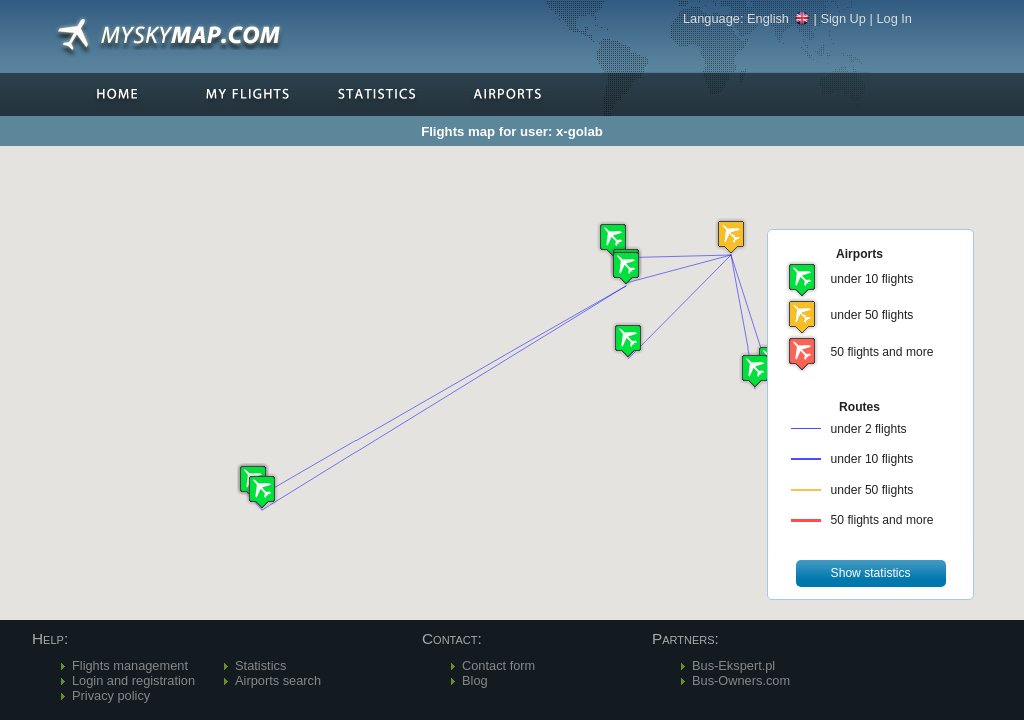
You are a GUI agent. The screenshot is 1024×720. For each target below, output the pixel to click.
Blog (475, 680)
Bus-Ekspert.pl (733, 665)
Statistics (260, 665)
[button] (731, 236)
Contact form (498, 665)
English (778, 18)
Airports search (278, 680)
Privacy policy (111, 695)
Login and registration (133, 680)
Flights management (130, 665)
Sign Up (843, 18)
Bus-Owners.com (741, 680)
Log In (894, 18)
